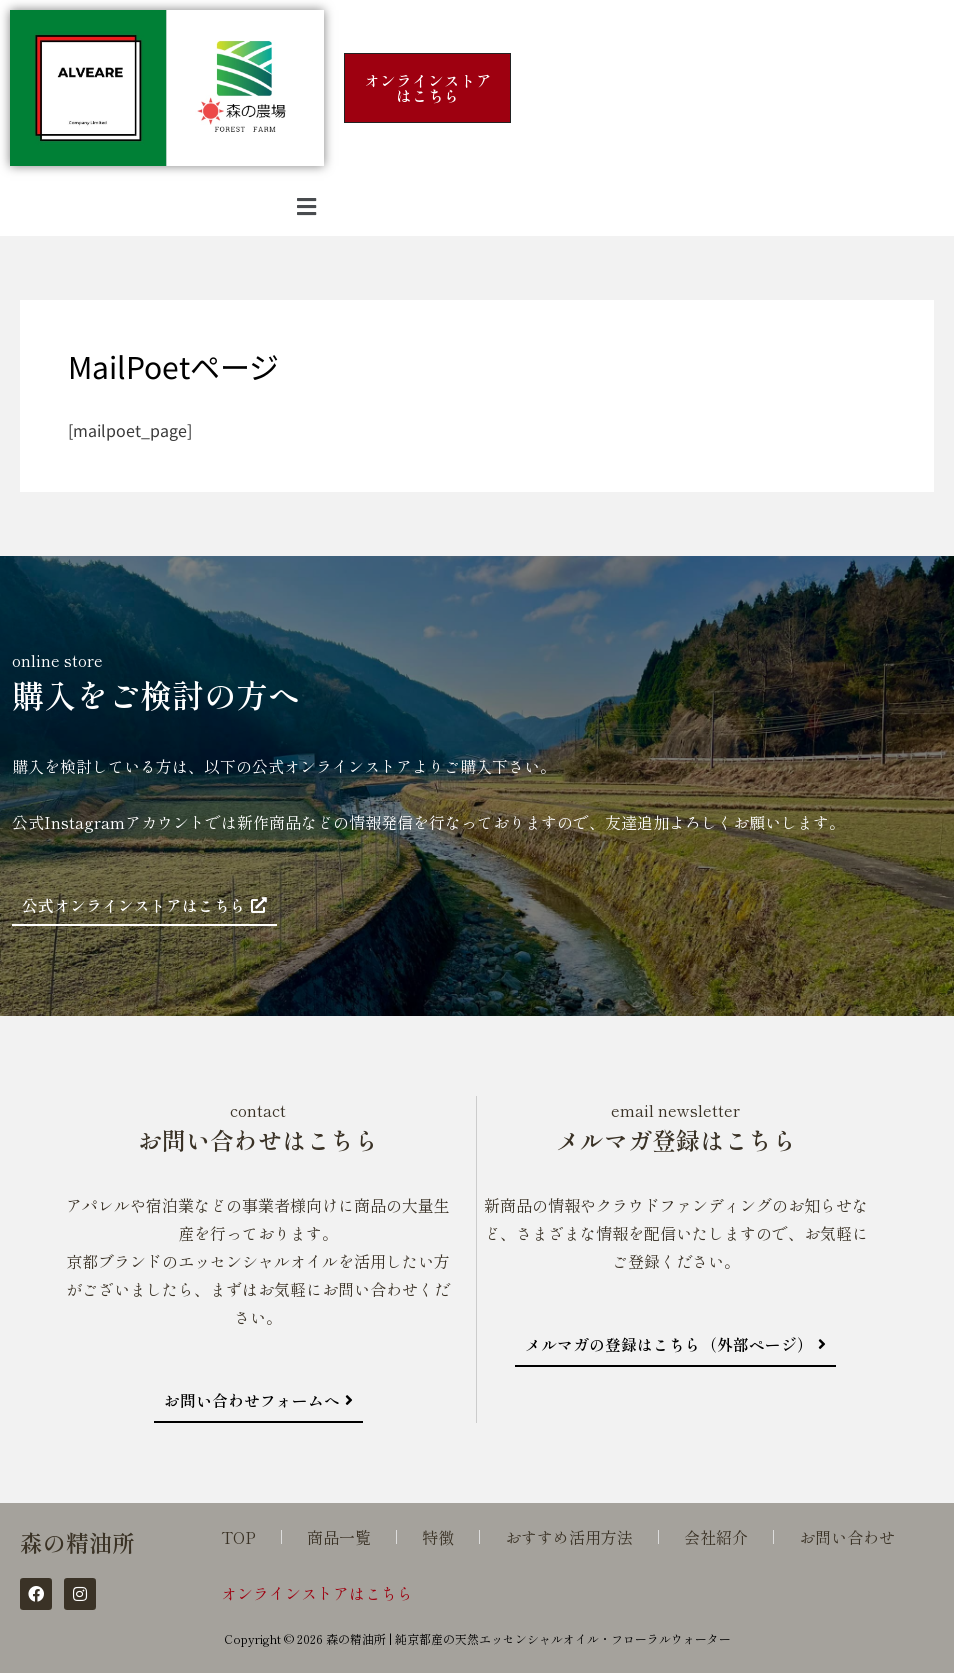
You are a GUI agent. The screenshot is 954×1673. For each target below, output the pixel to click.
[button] (307, 205)
